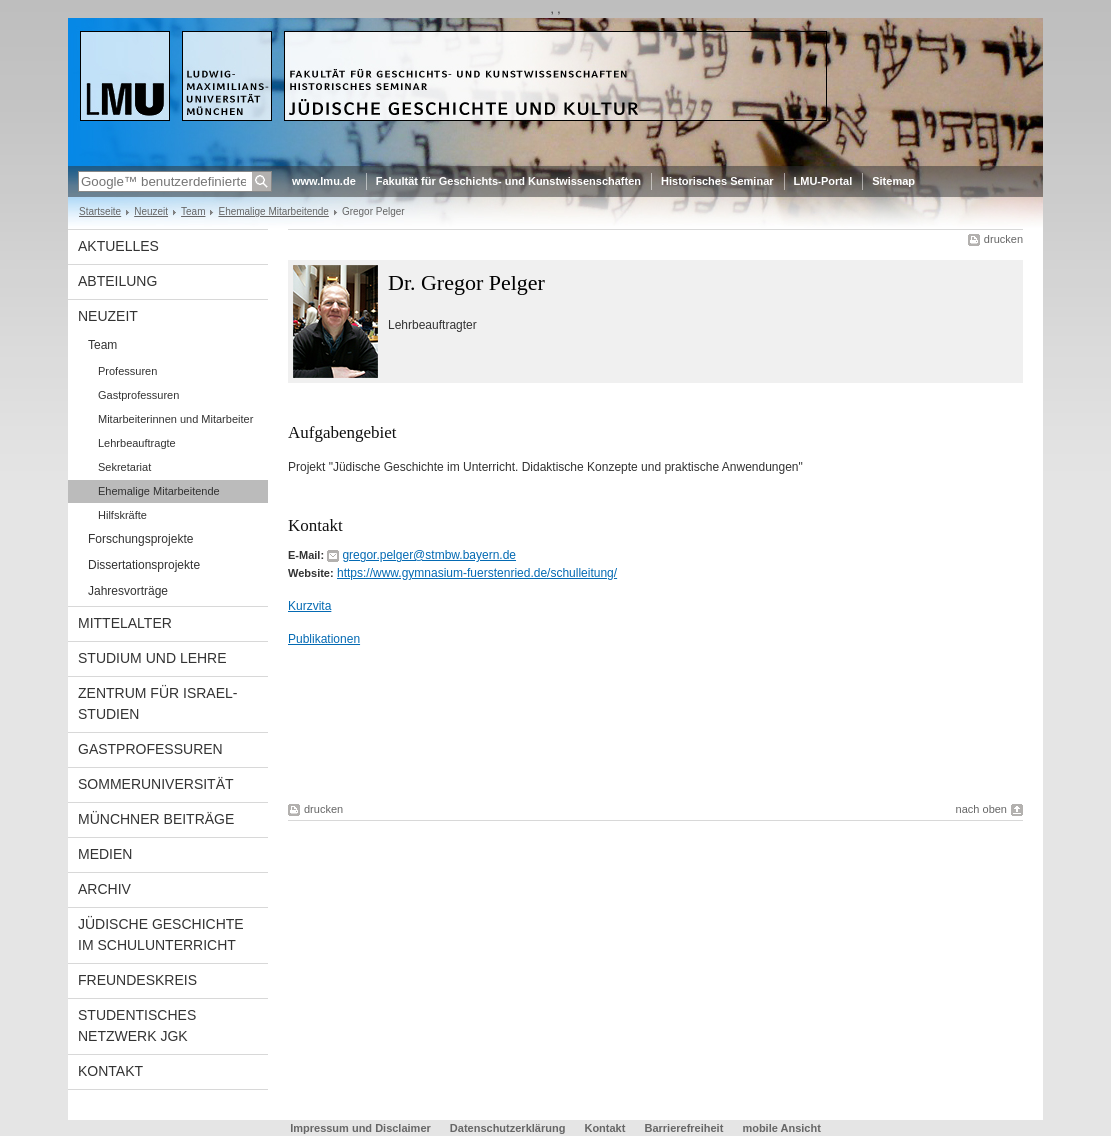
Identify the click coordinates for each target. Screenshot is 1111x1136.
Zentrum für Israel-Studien (157, 703)
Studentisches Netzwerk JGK (137, 1025)
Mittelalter (125, 623)
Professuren (127, 371)
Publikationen (324, 639)
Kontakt (110, 1071)
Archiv (104, 889)
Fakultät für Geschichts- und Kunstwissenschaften (508, 181)
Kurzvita (309, 606)
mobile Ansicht (781, 1128)
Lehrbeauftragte (137, 443)
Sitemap (893, 181)
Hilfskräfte (122, 515)
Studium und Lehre (152, 658)
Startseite (100, 211)
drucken (1003, 239)
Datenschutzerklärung (508, 1128)
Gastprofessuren (138, 395)
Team (193, 211)
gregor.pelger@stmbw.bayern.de (429, 555)
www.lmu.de (324, 181)
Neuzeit (151, 211)
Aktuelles (118, 246)
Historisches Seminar (717, 181)
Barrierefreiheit (685, 1128)
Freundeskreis (137, 980)
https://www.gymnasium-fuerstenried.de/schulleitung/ (477, 573)
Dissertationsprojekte (144, 565)
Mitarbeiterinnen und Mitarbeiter (175, 419)
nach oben (981, 809)
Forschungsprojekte (140, 539)
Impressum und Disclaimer (360, 1128)
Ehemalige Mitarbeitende (273, 211)
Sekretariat (124, 467)
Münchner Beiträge (156, 819)
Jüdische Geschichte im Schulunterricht (161, 934)
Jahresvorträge (128, 591)
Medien (105, 854)
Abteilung (117, 281)
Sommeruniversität (156, 784)
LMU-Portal (823, 181)
